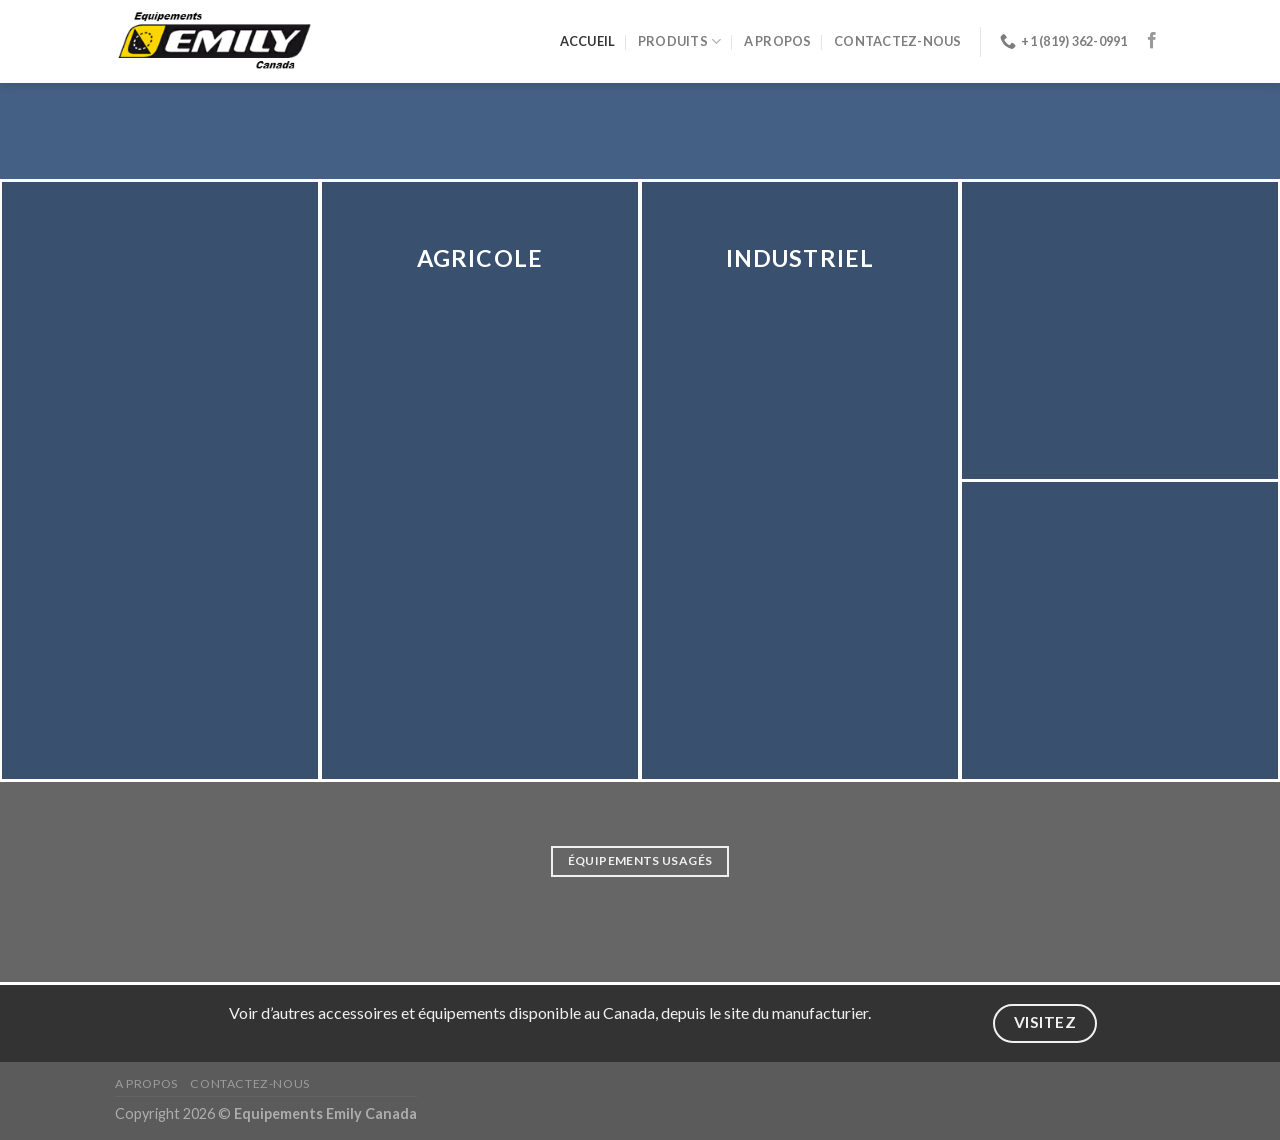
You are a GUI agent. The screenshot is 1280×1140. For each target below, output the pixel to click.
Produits (680, 41)
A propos (778, 41)
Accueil (588, 41)
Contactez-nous (898, 41)
